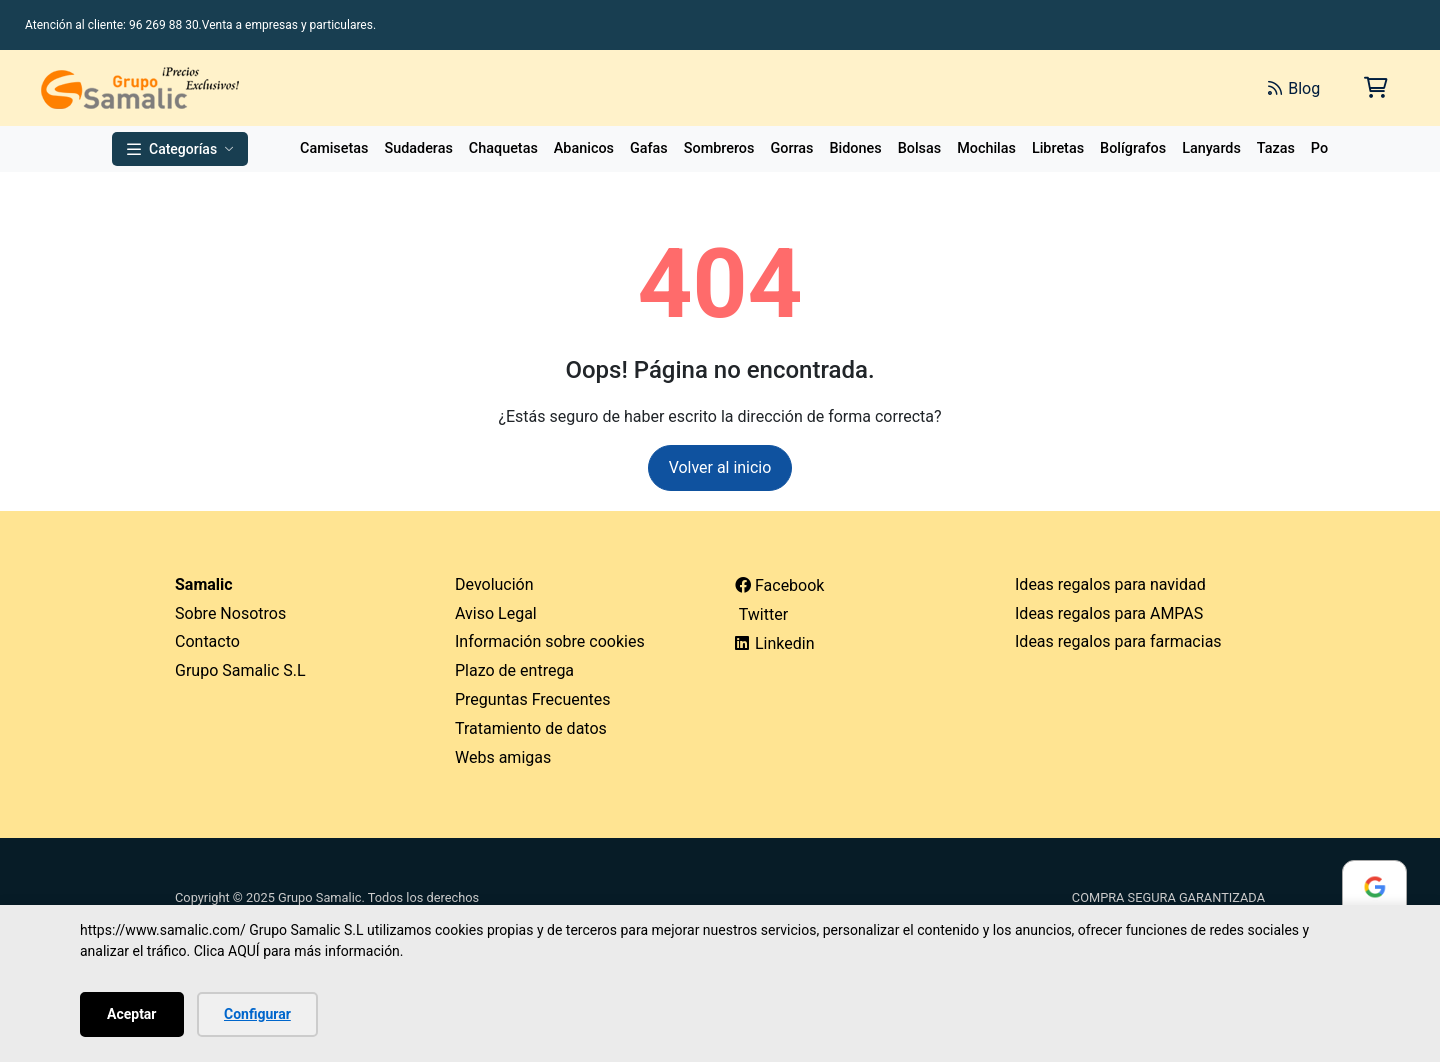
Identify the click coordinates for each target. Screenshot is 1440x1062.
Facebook (779, 585)
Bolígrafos (1133, 148)
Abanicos (584, 148)
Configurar (257, 1014)
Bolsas (920, 148)
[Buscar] (1028, 88)
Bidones (855, 148)
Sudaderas (418, 148)
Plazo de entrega (514, 670)
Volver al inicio (720, 467)
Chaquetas (503, 148)
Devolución (494, 584)
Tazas (1276, 148)
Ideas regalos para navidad (1110, 584)
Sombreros (719, 148)
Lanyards (1211, 148)
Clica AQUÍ (227, 951)
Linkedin (775, 643)
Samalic (204, 584)
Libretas (1058, 148)
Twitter (761, 614)
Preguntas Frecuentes (533, 699)
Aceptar (132, 1014)
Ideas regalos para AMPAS (1109, 613)
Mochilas (986, 148)
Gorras (791, 148)
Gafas (649, 148)
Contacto (207, 641)
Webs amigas (503, 757)
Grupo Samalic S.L (240, 670)
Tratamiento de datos (531, 728)
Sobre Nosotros (230, 613)
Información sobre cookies (550, 641)
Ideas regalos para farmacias (1118, 641)
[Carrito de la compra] (1374, 87)
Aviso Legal (496, 613)
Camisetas (334, 148)
